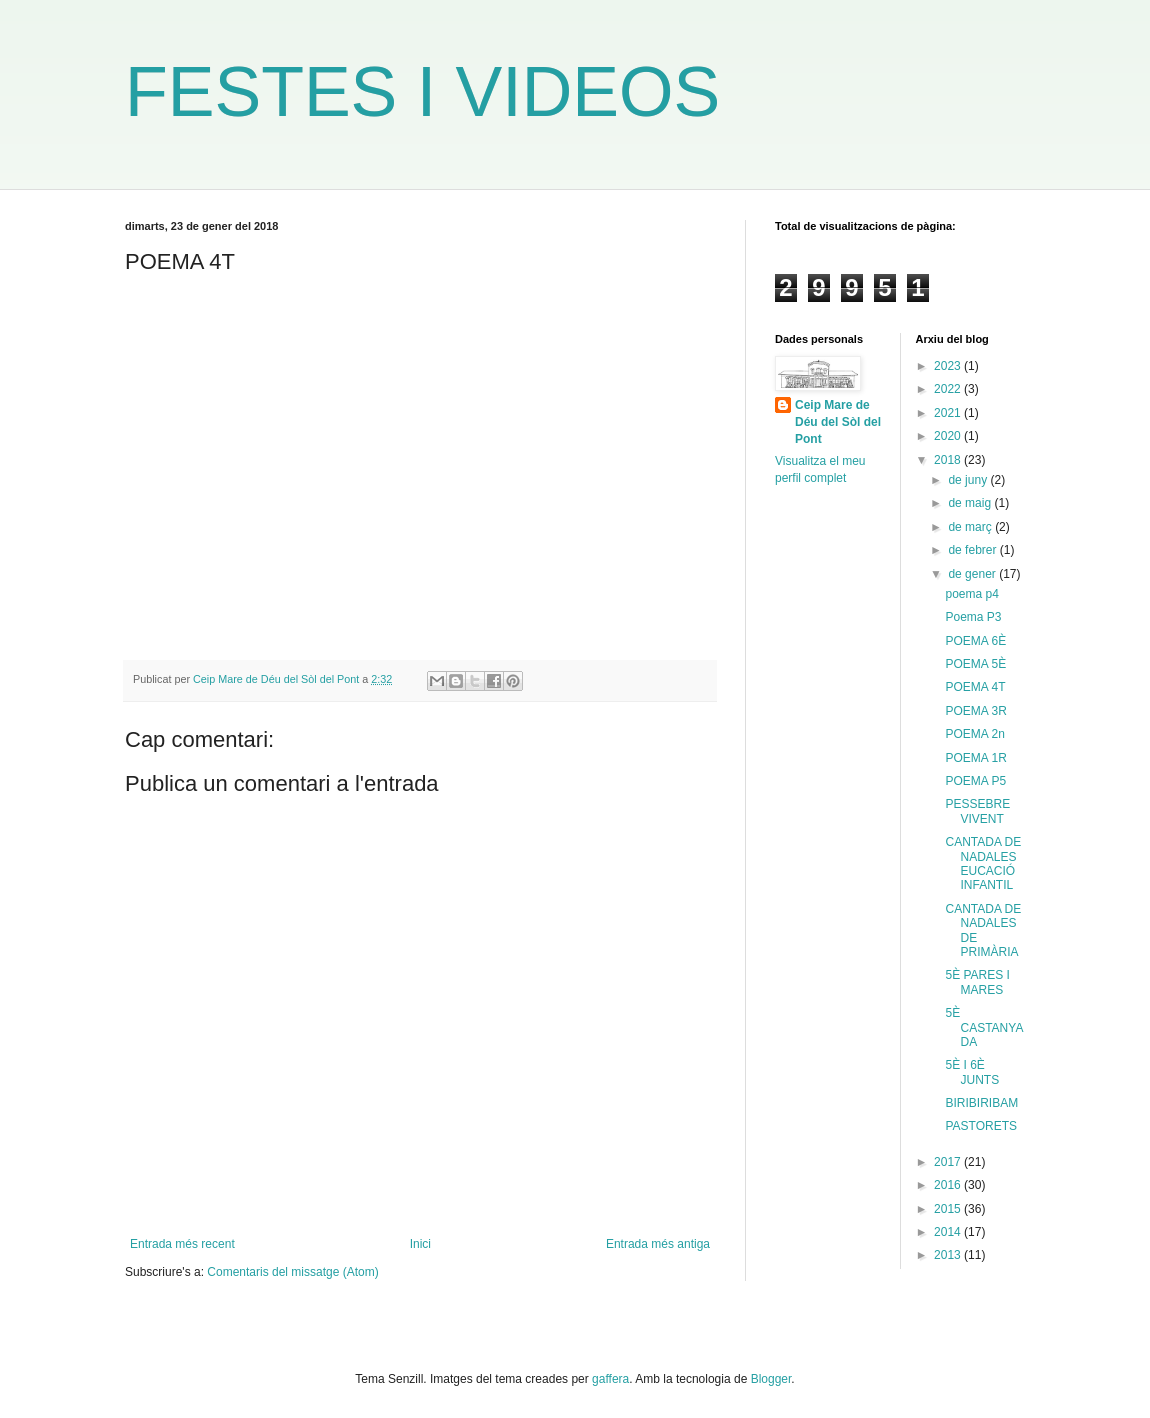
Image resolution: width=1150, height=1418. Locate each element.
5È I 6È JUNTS (972, 1072)
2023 (949, 366)
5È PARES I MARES (977, 982)
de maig (971, 503)
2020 (949, 436)
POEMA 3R (975, 711)
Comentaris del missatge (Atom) (292, 1272)
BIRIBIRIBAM (981, 1103)
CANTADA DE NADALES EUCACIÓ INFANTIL (983, 863)
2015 (949, 1209)
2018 (949, 460)
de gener (973, 574)
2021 (949, 413)
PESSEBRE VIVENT (977, 811)
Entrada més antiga (658, 1244)
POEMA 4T (975, 687)
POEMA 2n (974, 734)
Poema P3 (973, 617)
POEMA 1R (975, 758)
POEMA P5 (975, 781)
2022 (949, 389)
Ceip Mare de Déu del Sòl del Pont (838, 422)
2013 (949, 1255)
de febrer (973, 550)
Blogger (771, 1379)
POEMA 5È (975, 664)
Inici (420, 1244)
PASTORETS (981, 1126)
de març (971, 527)
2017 (949, 1162)
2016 (949, 1185)
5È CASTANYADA (984, 1027)
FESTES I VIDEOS (422, 92)
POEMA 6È (975, 641)
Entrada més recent (182, 1244)
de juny (969, 480)
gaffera (610, 1379)
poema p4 (971, 594)
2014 (949, 1232)
